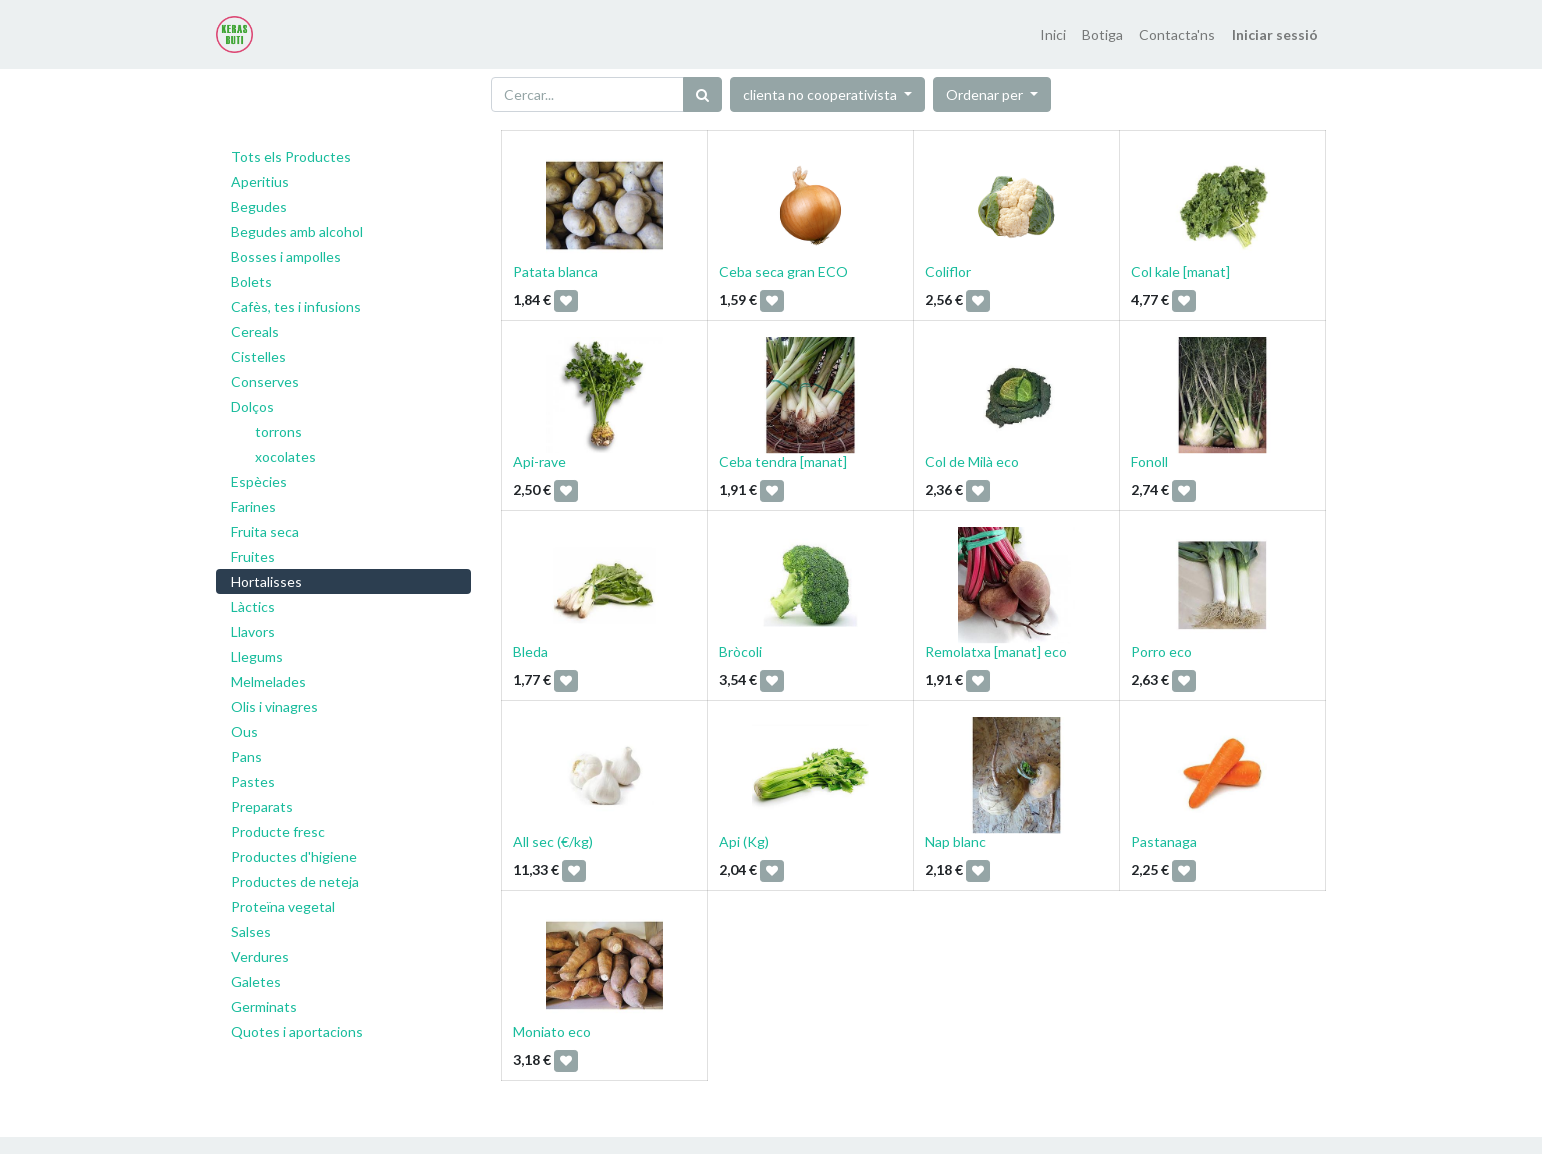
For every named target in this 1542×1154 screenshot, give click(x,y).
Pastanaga (1164, 841)
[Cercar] (702, 94)
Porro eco (1161, 651)
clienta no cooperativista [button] (821, 94)
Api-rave (539, 461)
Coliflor (948, 271)
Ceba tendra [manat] (783, 461)
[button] (992, 94)
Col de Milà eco (972, 461)
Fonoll (1149, 461)
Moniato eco (552, 1031)
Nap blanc (955, 841)
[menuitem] (1053, 34)
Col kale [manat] (1180, 271)
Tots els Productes (291, 156)
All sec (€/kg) (553, 841)
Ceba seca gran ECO (783, 271)
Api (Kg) (744, 841)
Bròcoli (740, 651)
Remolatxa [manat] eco (996, 651)
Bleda (530, 651)
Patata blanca (555, 271)
